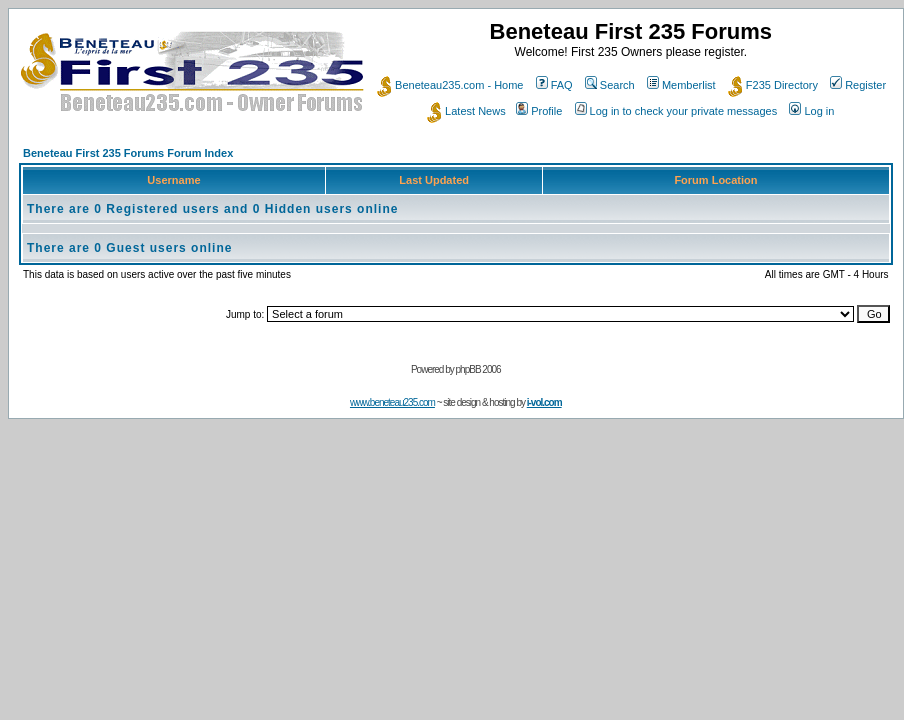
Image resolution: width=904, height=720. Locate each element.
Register (858, 85)
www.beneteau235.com (392, 402)
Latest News (466, 111)
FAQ (554, 85)
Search (610, 85)
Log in (811, 111)
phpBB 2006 (478, 369)
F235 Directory (773, 85)
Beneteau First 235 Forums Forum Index (128, 153)
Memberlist (681, 85)
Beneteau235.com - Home (450, 85)
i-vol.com (544, 402)
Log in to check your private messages (676, 111)
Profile (539, 111)
